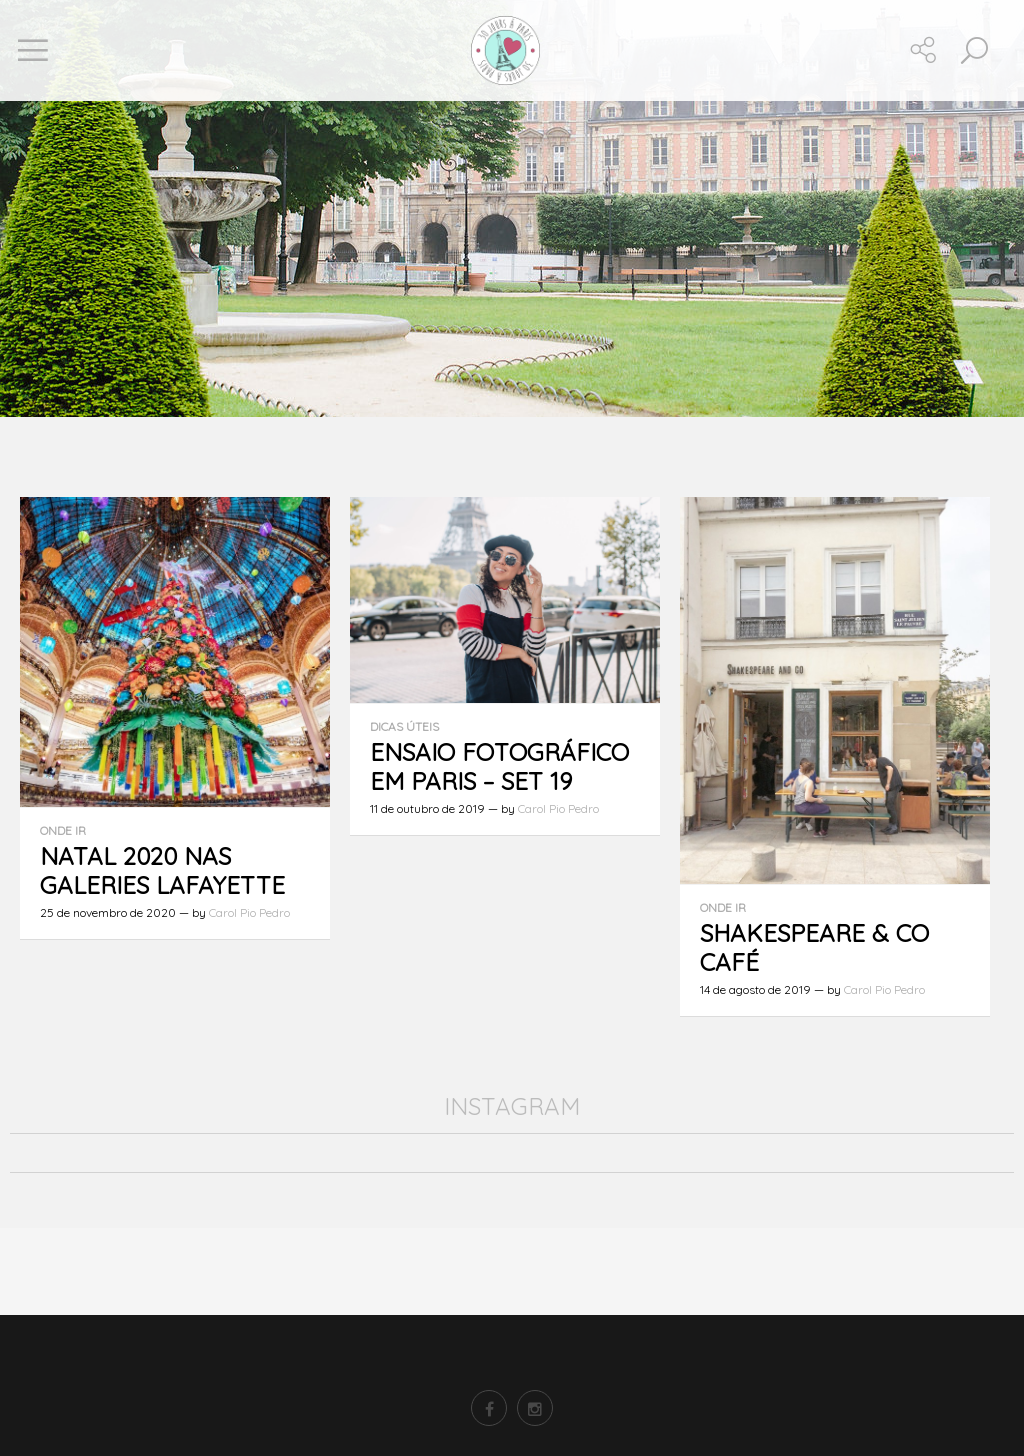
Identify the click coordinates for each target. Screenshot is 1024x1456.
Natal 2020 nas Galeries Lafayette (162, 870)
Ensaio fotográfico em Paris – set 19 (499, 766)
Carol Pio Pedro (249, 912)
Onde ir (63, 830)
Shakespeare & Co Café (814, 947)
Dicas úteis (404, 726)
